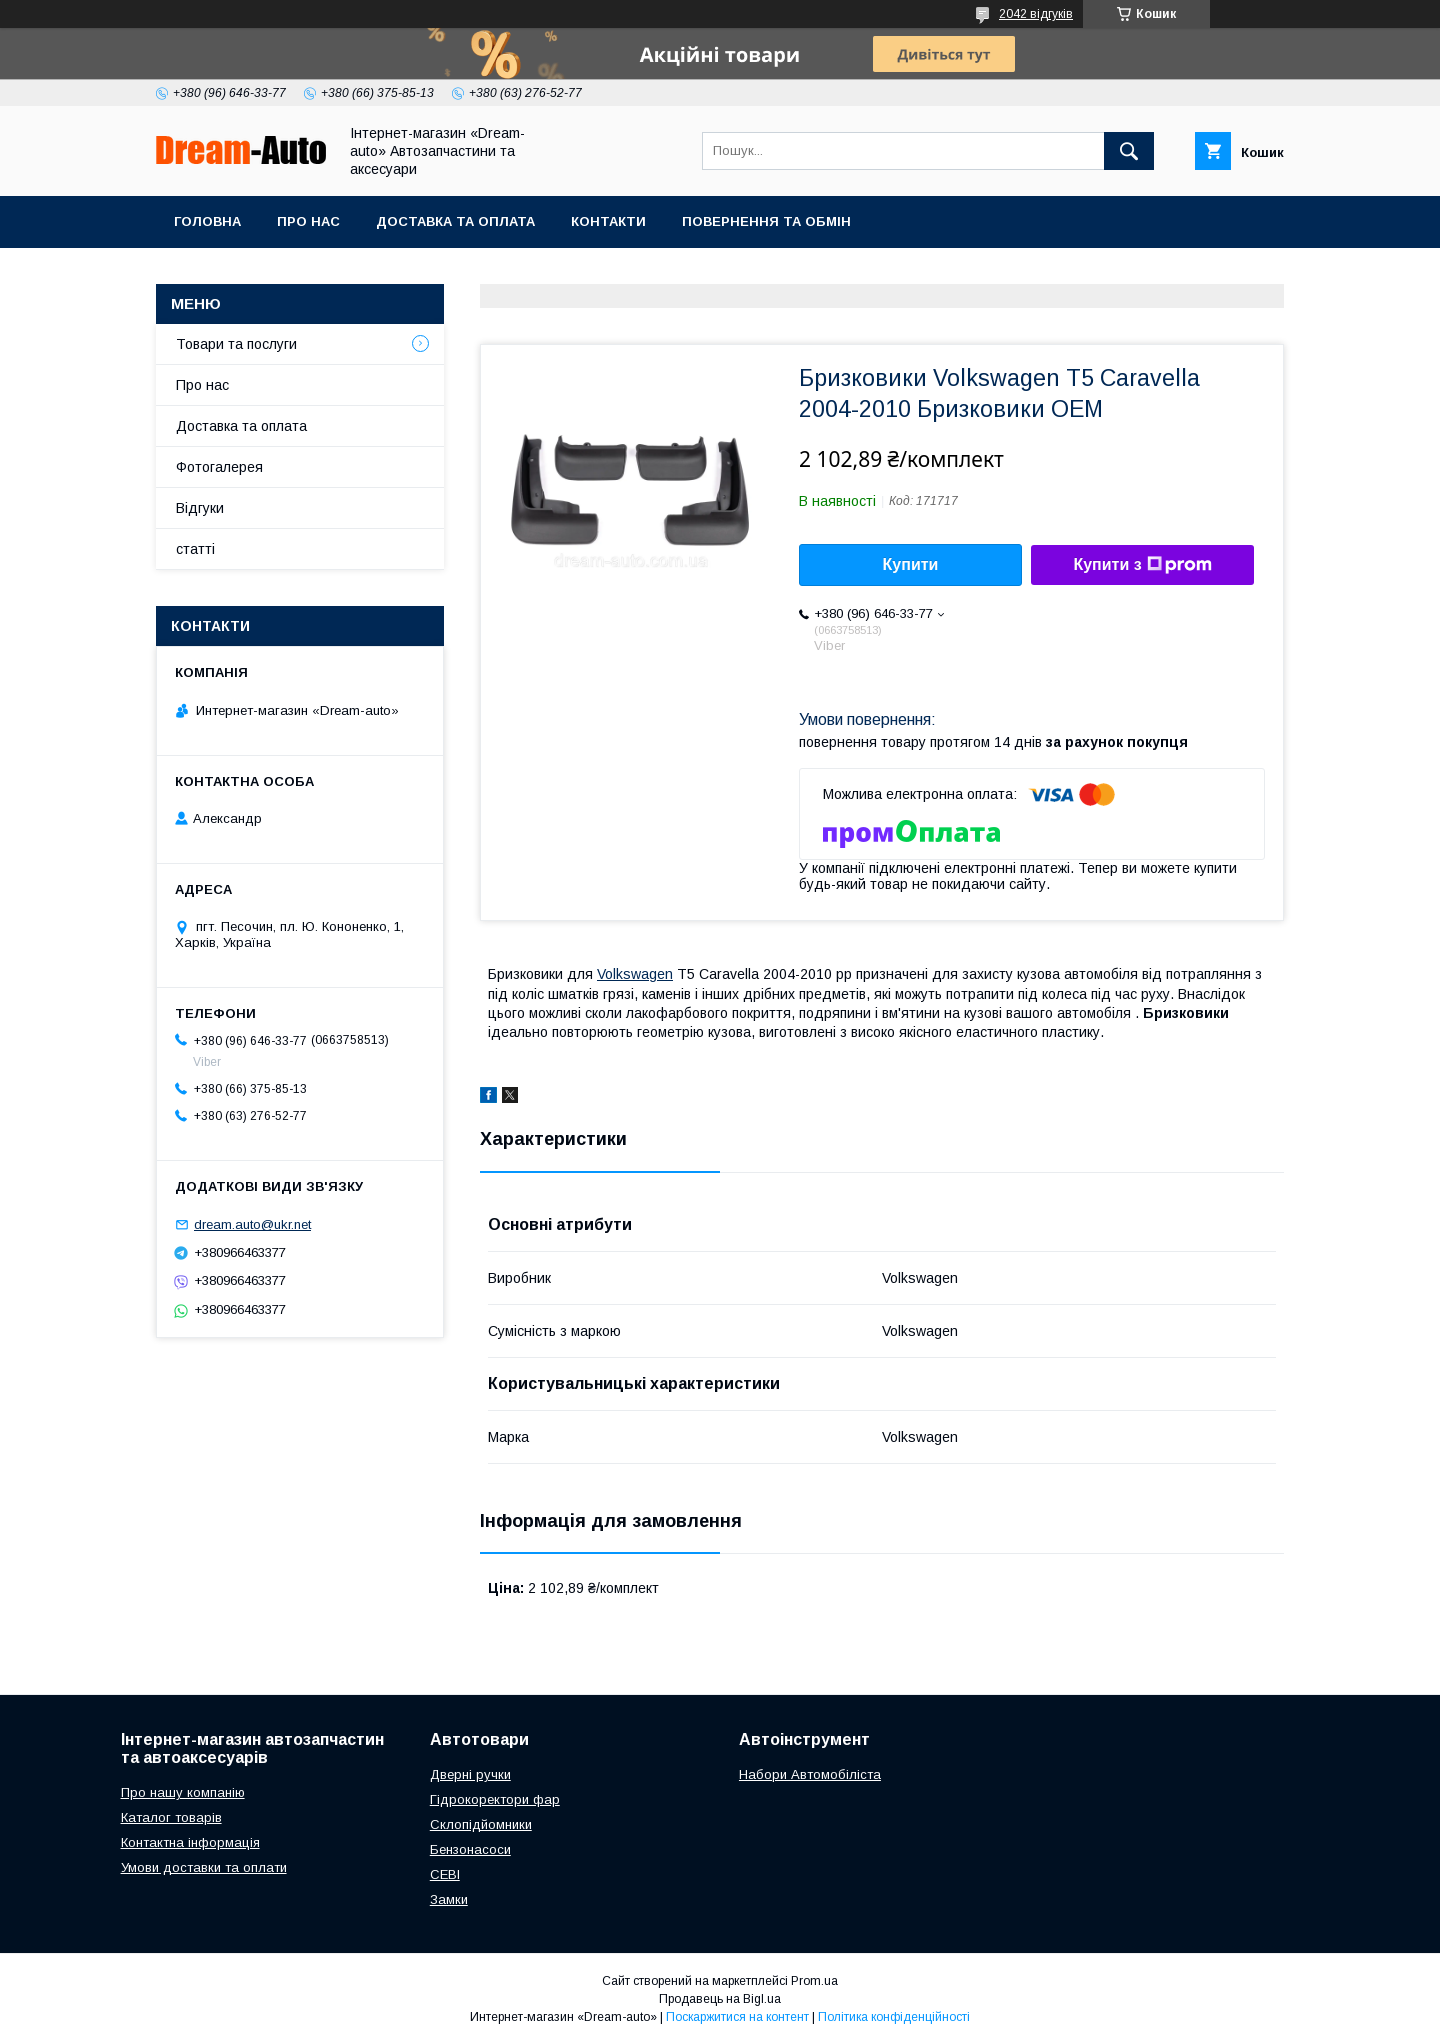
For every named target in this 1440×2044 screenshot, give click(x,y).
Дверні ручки (470, 1774)
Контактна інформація (190, 1842)
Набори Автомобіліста (810, 1774)
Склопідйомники (481, 1824)
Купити (911, 564)
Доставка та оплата (455, 221)
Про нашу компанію (183, 1792)
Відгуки (200, 508)
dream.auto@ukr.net (252, 1224)
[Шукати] (1129, 151)
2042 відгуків (1036, 14)
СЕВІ (445, 1874)
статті (195, 549)
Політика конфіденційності (894, 2017)
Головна (207, 221)
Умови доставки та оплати (204, 1867)
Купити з (1142, 565)
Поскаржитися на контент (737, 2017)
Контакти (608, 221)
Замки (449, 1899)
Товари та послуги (236, 344)
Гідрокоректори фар (495, 1799)
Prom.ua (814, 1981)
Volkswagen (635, 974)
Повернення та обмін (766, 221)
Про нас (308, 221)
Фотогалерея (219, 467)
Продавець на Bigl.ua (720, 1999)
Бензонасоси (470, 1849)
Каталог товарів (171, 1817)
